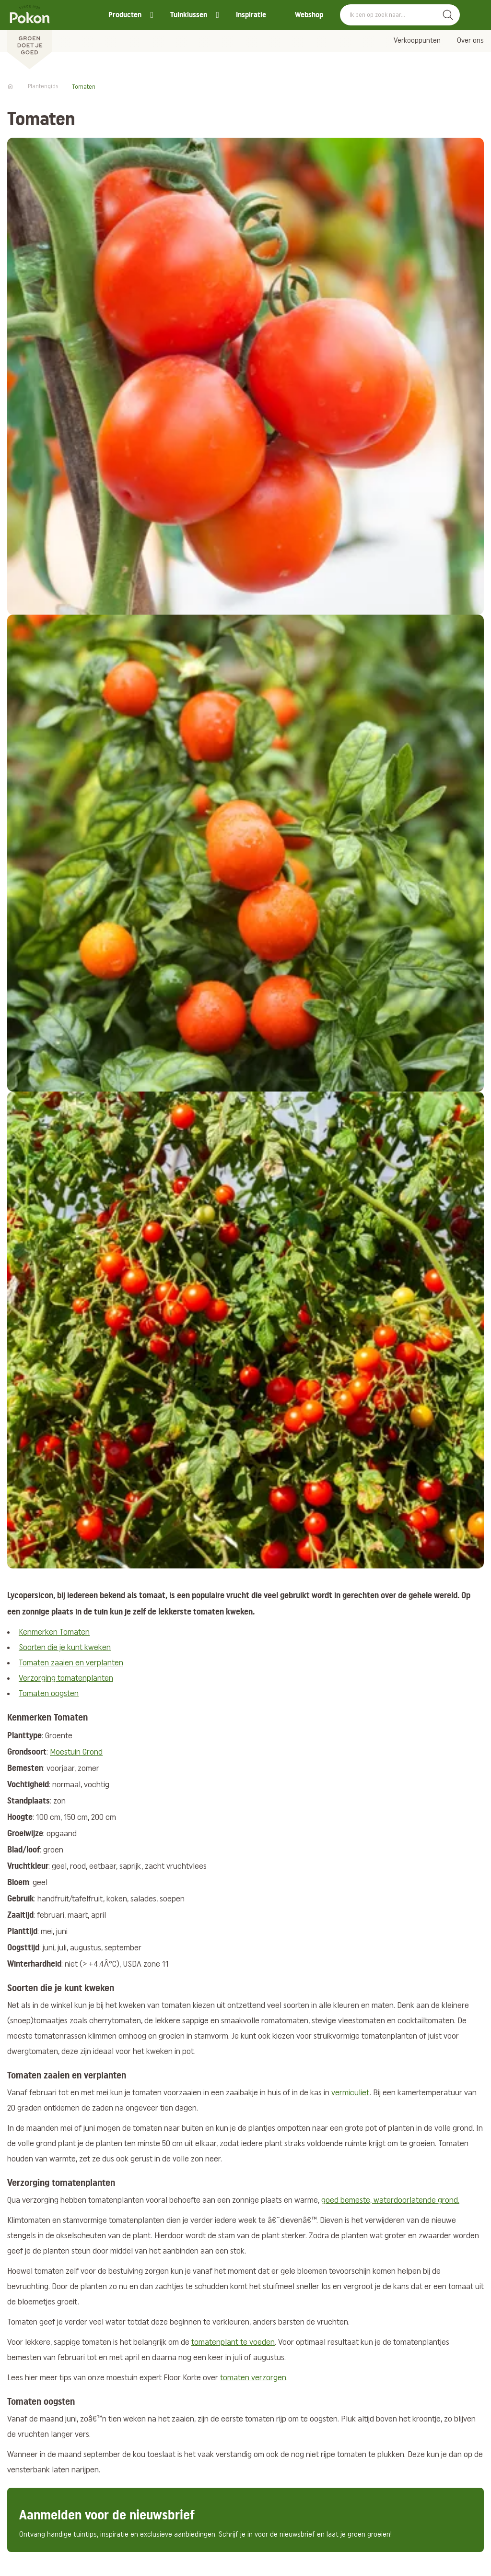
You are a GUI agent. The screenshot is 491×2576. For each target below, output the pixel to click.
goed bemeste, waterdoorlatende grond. (390, 2200)
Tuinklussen (188, 14)
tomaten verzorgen (253, 2378)
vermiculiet (350, 2093)
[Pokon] (29, 35)
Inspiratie (251, 14)
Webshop (309, 14)
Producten (124, 14)
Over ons (470, 41)
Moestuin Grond (76, 1752)
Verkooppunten (417, 41)
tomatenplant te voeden (233, 2342)
